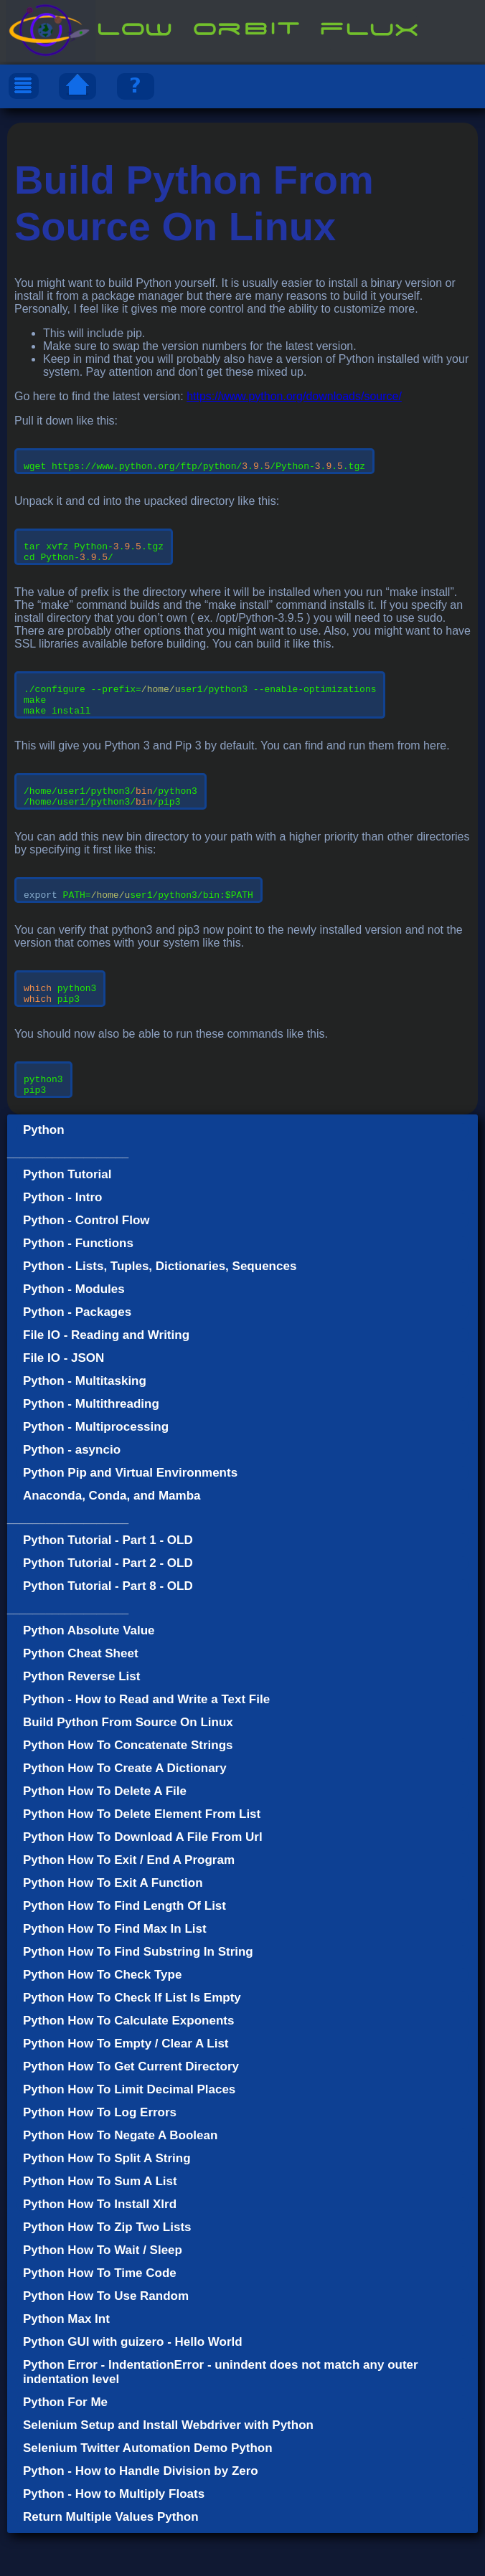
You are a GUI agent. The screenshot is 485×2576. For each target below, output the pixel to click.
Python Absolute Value (89, 1673)
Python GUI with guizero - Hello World (132, 2385)
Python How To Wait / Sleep (102, 2293)
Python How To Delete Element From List (141, 1857)
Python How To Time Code (99, 2316)
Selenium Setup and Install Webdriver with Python (168, 2468)
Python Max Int (66, 2362)
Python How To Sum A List (100, 2224)
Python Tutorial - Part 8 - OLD (108, 1629)
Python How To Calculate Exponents (128, 2063)
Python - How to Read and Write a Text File (146, 1742)
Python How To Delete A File (105, 1834)
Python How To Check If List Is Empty (132, 2040)
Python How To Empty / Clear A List (126, 2086)
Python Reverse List (81, 1719)
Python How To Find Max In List (115, 1972)
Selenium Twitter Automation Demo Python (148, 2491)
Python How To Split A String (107, 2201)
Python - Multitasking (84, 1424)
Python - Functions (78, 1286)
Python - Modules (74, 1332)
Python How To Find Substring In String (138, 1995)
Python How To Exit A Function (113, 1926)
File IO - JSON (63, 1401)
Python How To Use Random (106, 2339)
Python (44, 1173)
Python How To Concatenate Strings (127, 1788)
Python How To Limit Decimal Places (129, 2132)
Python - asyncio (72, 1493)
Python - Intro (62, 1240)
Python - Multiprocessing (96, 1470)
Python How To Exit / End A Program (129, 1903)
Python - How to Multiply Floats (113, 2537)
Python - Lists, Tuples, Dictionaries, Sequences (159, 1309)
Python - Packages (77, 1355)
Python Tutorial (67, 1217)
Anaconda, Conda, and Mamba (111, 1538)
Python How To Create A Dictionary (125, 1811)
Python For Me (65, 2445)
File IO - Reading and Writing (106, 1378)
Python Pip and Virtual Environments (130, 1516)
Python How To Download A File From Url (143, 1880)
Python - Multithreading (91, 1447)
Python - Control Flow (86, 1263)
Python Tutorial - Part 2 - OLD (108, 1606)
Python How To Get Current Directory (131, 2109)
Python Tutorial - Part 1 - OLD (108, 1583)
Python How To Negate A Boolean (120, 2178)
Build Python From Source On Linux (128, 1765)
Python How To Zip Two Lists (107, 2270)
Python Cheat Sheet (80, 1696)
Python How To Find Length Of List (124, 1949)
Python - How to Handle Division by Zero (140, 2514)
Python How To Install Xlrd (99, 2247)
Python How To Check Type (102, 2018)
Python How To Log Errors (99, 2155)
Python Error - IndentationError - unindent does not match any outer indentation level (220, 2415)
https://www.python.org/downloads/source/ (294, 396)
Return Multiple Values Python (111, 2560)
